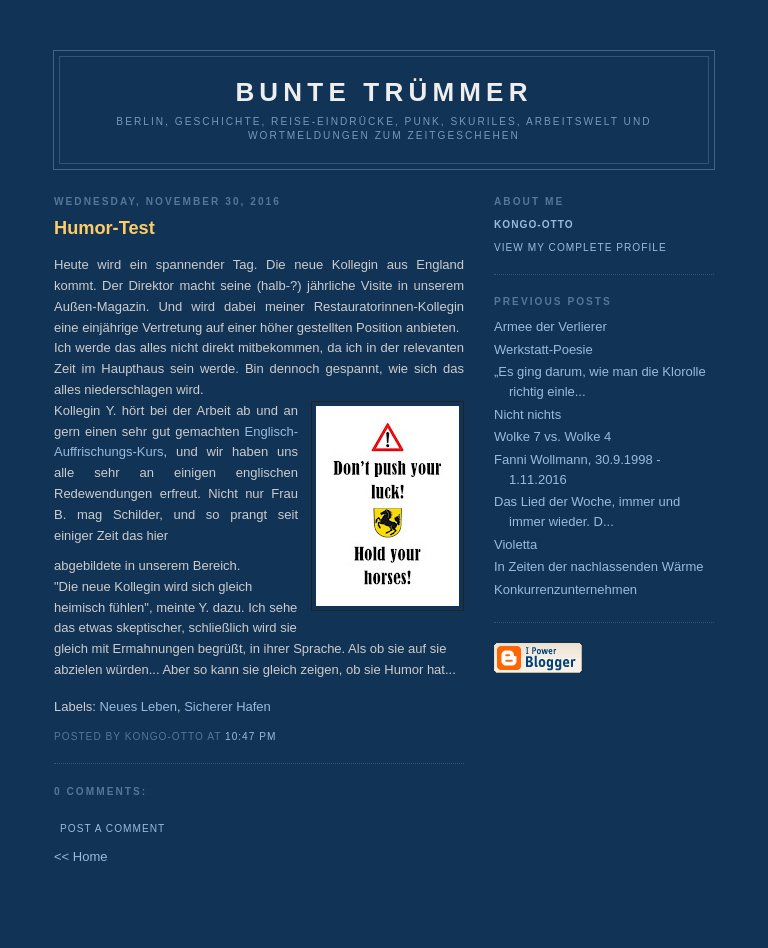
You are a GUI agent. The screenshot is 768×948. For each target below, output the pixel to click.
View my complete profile (580, 247)
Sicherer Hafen (227, 706)
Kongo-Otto (534, 224)
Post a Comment (112, 828)
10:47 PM (250, 736)
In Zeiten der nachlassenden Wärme (599, 566)
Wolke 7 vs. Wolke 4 (552, 436)
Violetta (515, 544)
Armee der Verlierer (550, 326)
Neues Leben (138, 706)
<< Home (80, 856)
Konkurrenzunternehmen (565, 589)
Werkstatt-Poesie (543, 349)
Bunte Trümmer (383, 92)
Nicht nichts (527, 414)
